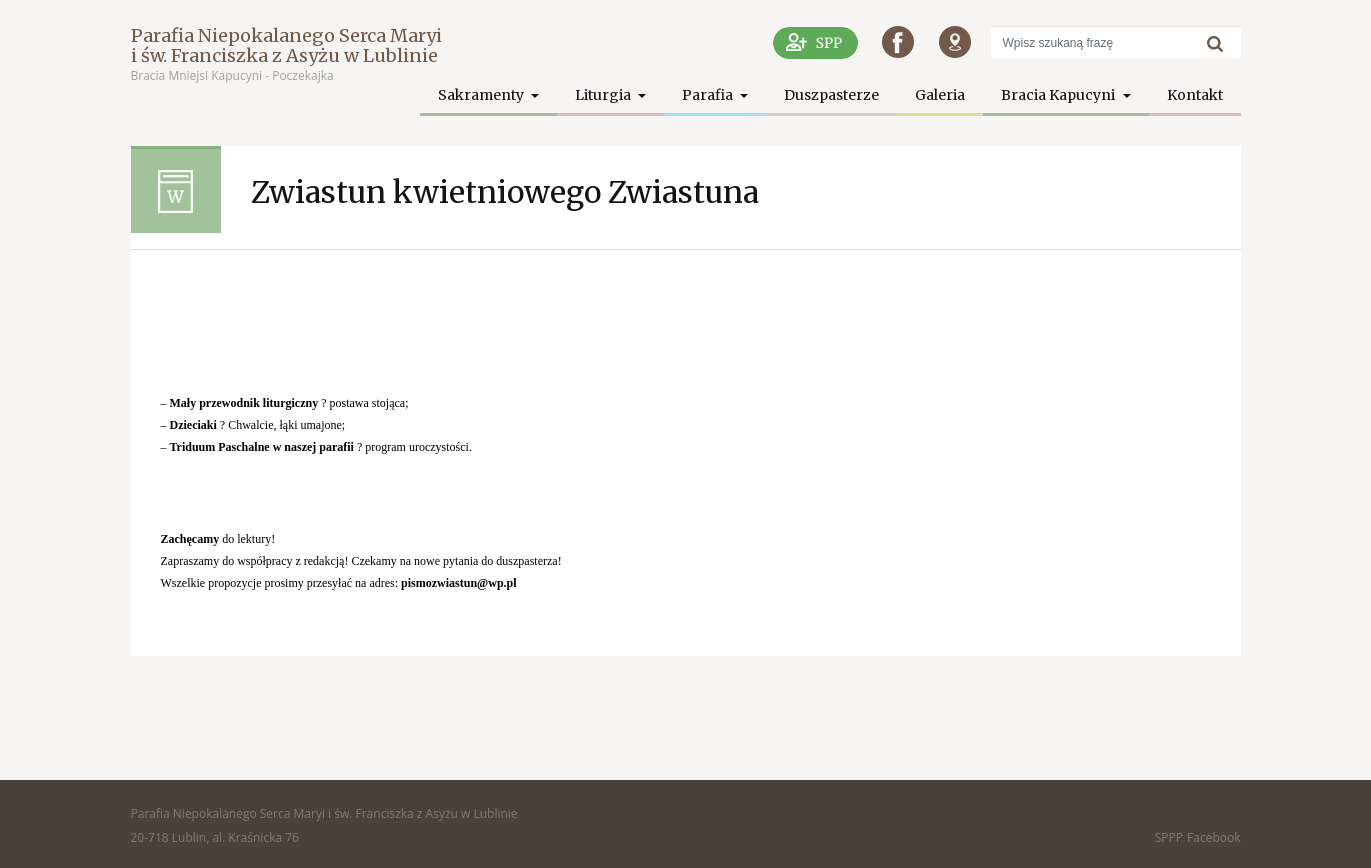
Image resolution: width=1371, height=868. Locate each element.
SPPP (1169, 837)
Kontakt (1195, 95)
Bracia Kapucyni (1059, 95)
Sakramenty (482, 95)
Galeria (940, 95)
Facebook (1213, 837)
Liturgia (604, 95)
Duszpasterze (831, 95)
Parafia (709, 95)
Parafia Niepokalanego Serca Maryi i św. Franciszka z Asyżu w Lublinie (286, 45)
